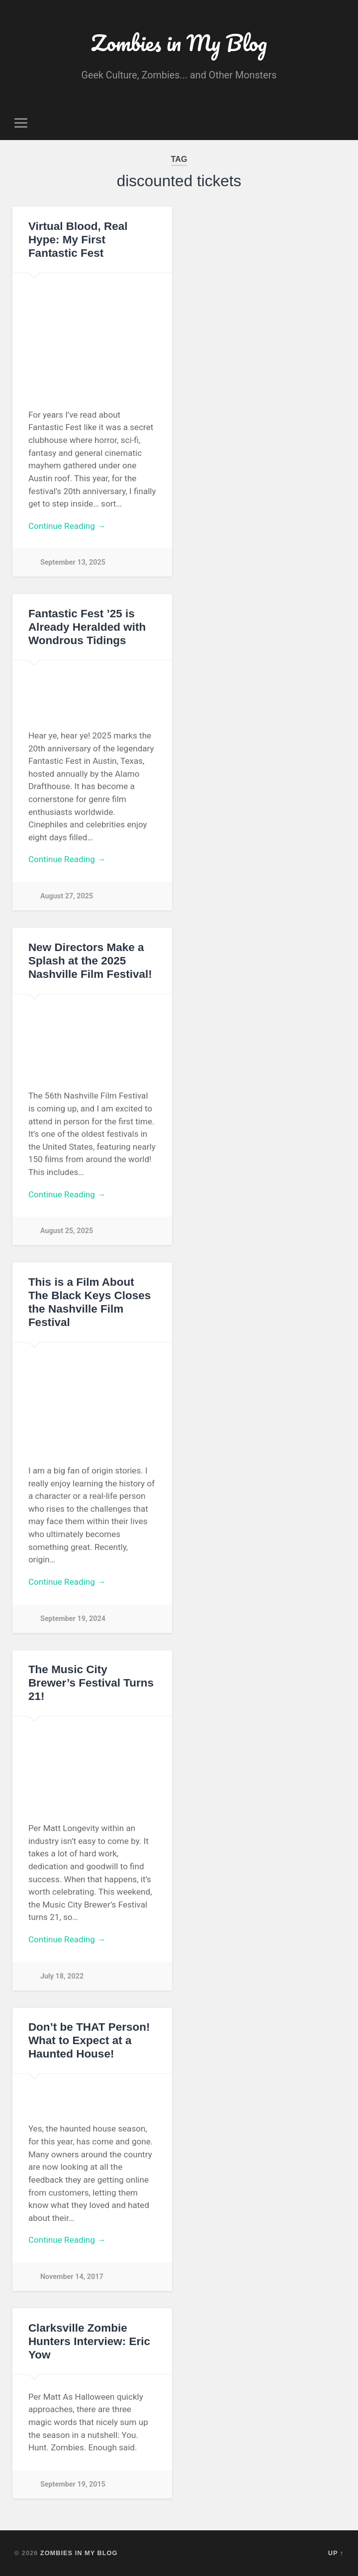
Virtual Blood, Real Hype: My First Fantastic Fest (78, 239)
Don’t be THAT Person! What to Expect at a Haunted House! (89, 2040)
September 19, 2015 (72, 2484)
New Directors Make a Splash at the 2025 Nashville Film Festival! (90, 960)
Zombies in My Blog (179, 42)
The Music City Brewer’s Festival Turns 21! (91, 1682)
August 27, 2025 (66, 896)
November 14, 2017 (71, 2277)
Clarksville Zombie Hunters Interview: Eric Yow (89, 2341)
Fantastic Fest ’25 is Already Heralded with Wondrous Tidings (87, 627)
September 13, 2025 (72, 562)
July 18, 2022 (62, 1976)
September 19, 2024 (72, 1619)
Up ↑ (336, 2553)
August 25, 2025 (66, 1231)
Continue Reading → (66, 526)
